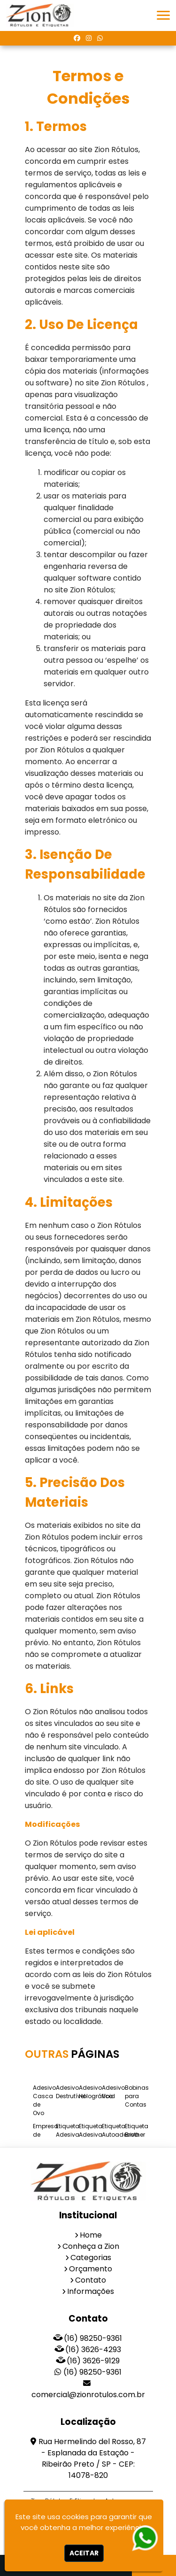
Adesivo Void (113, 2092)
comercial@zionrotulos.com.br (88, 2394)
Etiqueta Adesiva (67, 2130)
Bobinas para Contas (137, 2096)
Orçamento (90, 2268)
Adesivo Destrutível (70, 2092)
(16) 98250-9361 (93, 2338)
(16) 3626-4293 (93, 2349)
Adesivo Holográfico (96, 2092)
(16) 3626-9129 (93, 2360)
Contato (90, 2280)
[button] (163, 15)
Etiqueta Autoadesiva (120, 2130)
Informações (90, 2291)
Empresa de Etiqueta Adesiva (45, 2138)
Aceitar (84, 2553)
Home (91, 2235)
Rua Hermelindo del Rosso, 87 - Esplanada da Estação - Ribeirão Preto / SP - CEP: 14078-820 (92, 2458)
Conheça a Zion (90, 2246)
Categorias (90, 2257)
